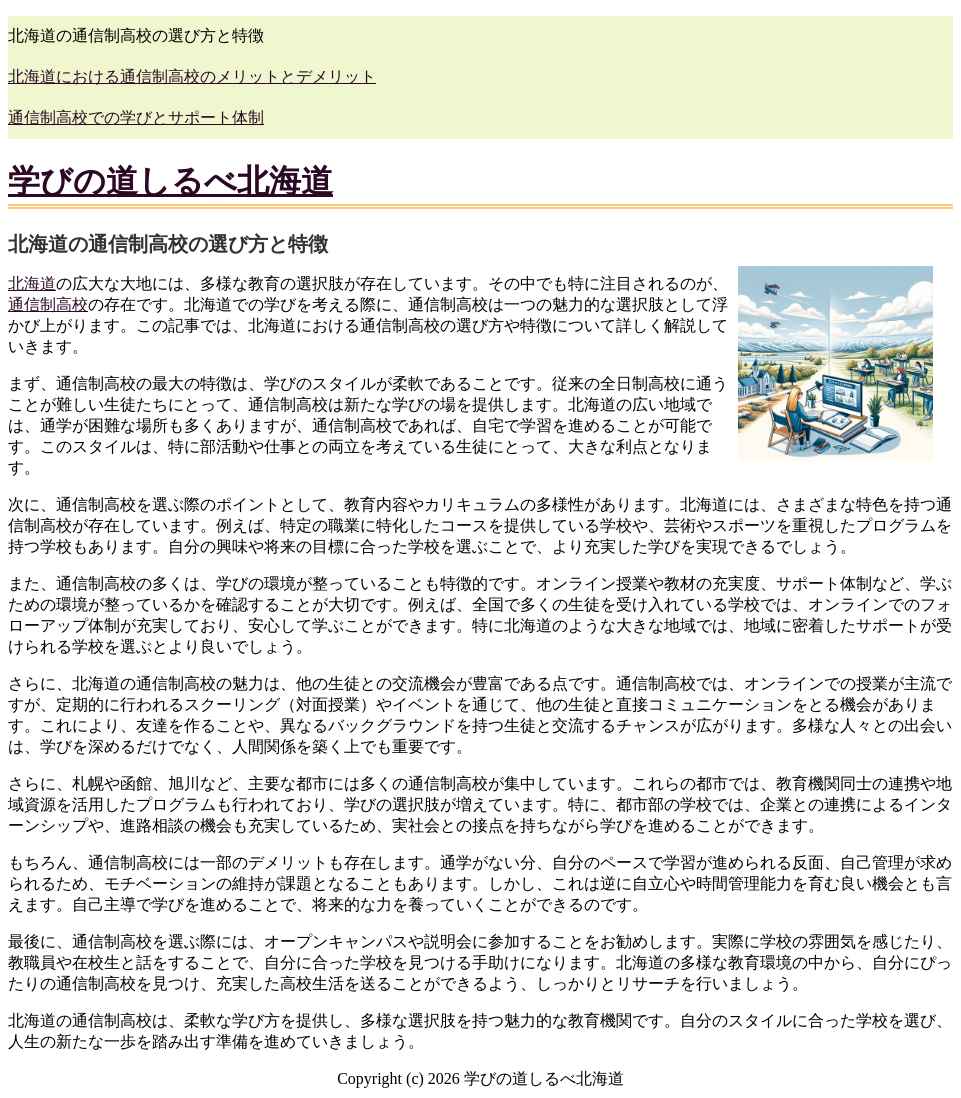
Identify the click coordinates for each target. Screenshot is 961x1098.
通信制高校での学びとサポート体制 (136, 117)
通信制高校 (48, 304)
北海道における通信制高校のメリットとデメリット (192, 76)
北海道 (32, 283)
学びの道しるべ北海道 (170, 181)
